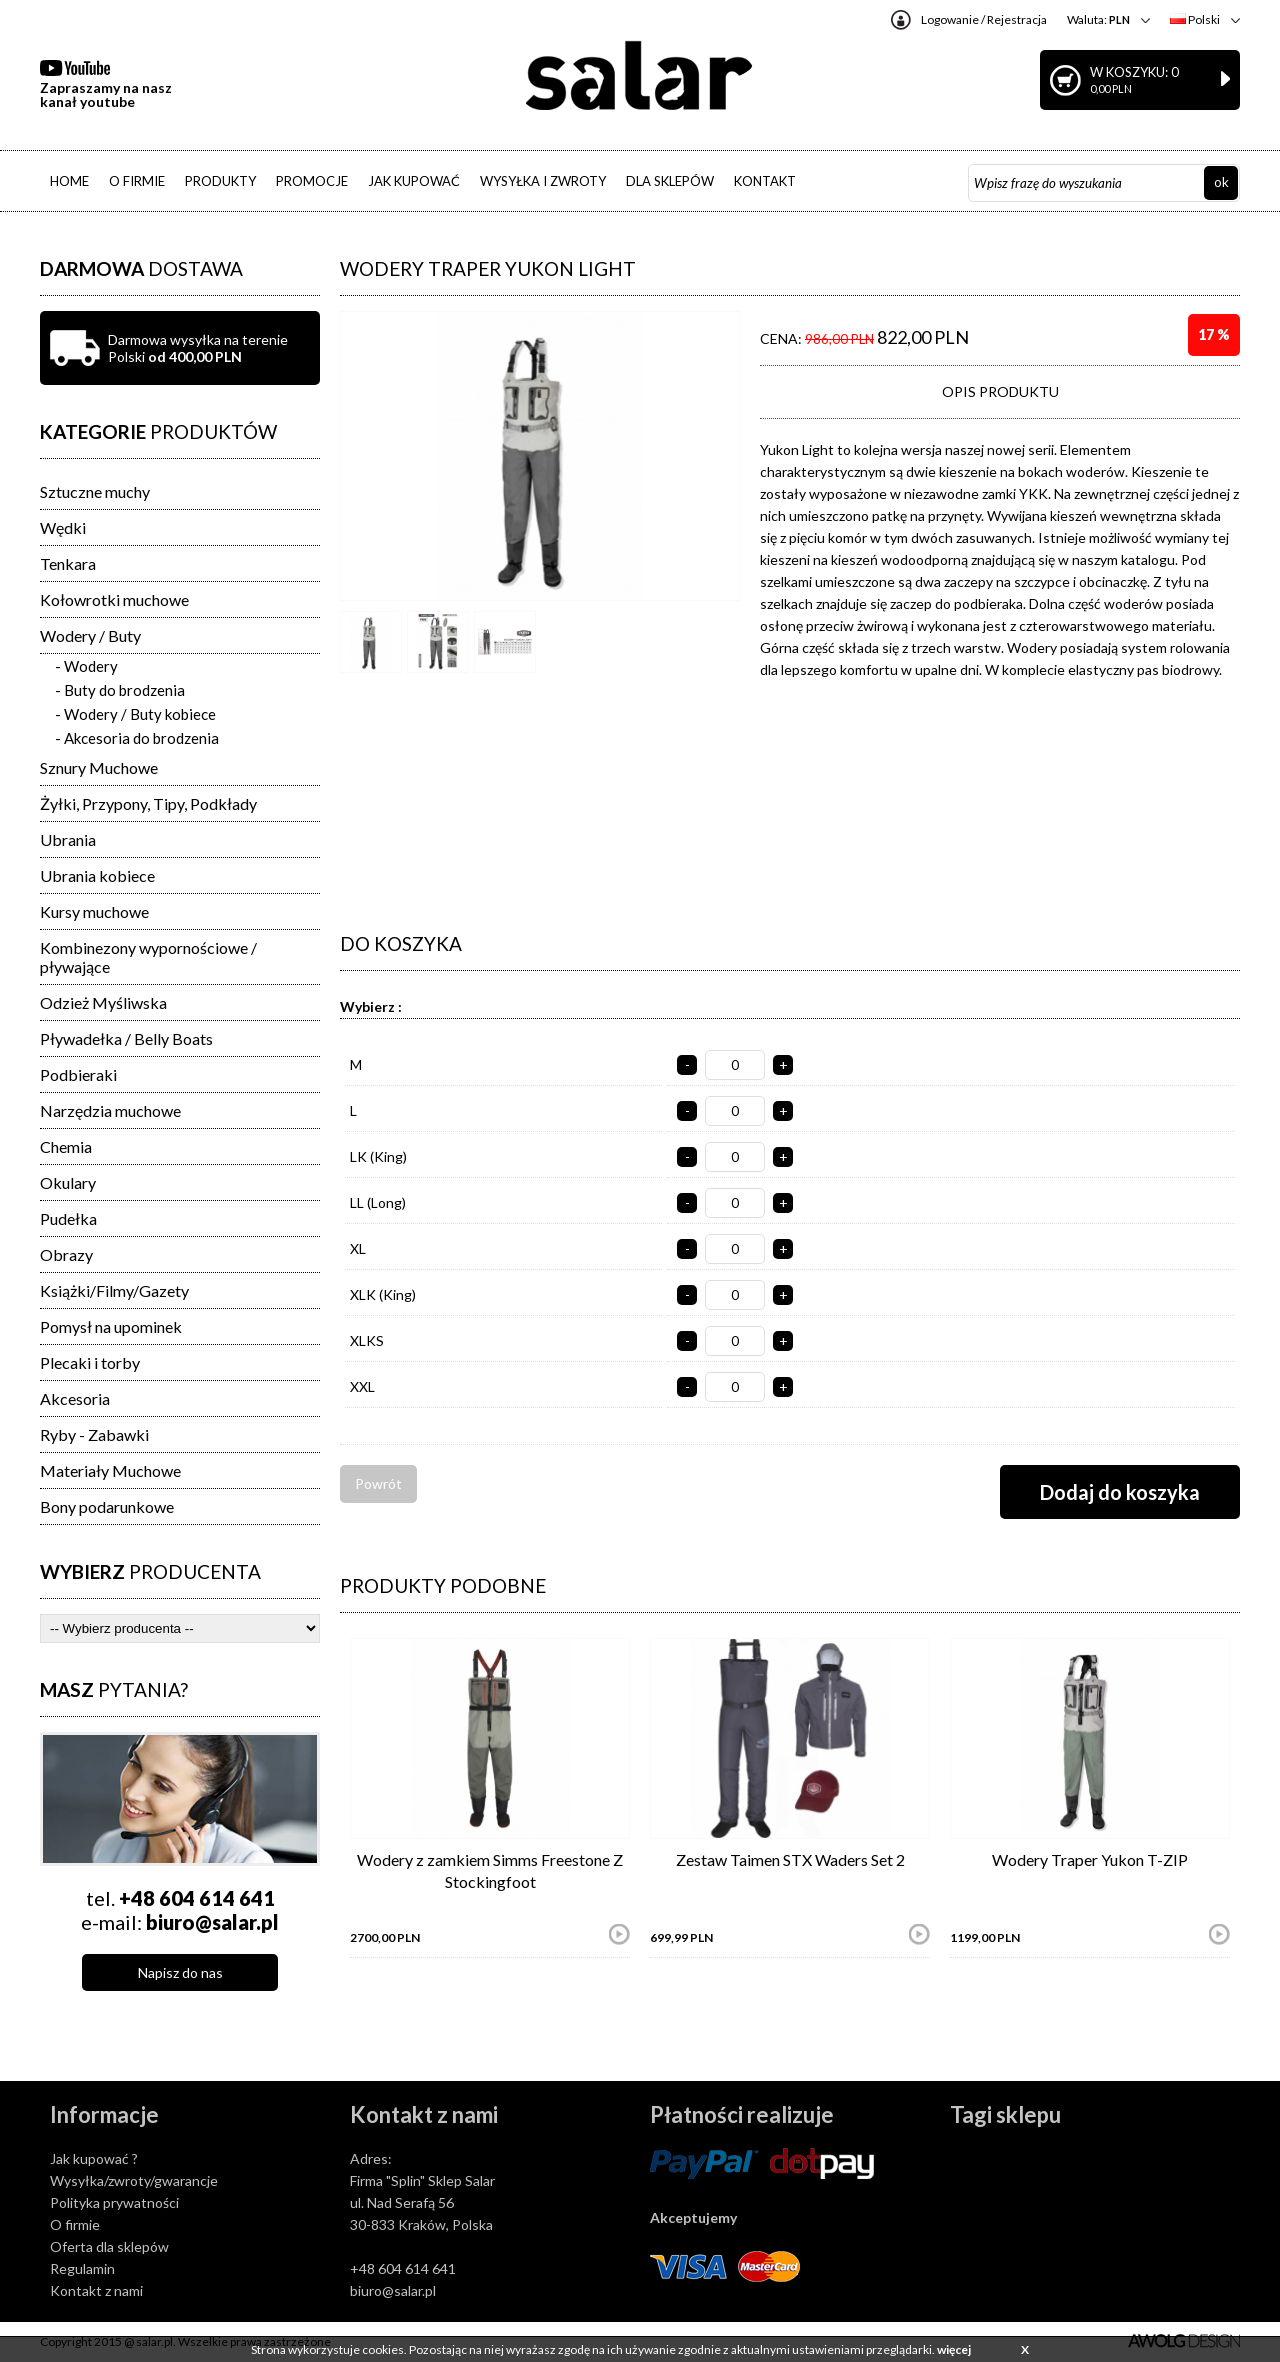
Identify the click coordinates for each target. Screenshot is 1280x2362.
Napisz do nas (180, 1972)
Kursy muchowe (94, 911)
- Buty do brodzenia (120, 690)
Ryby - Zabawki (94, 1434)
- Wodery (86, 666)
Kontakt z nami (96, 2290)
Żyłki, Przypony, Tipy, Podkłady (148, 803)
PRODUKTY (220, 181)
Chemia (66, 1146)
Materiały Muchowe (110, 1470)
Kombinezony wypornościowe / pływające (148, 957)
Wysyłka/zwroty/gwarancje (134, 2180)
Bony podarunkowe (107, 1506)
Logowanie (950, 19)
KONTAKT (765, 181)
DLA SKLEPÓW (670, 181)
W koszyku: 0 (1160, 79)
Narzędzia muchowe (110, 1110)
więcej (954, 2349)
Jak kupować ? (94, 2158)
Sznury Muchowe (99, 767)
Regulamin (82, 2268)
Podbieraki (78, 1074)
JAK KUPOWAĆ (414, 181)
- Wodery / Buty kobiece (135, 714)
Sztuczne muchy (95, 491)
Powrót (378, 1483)
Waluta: (1098, 19)
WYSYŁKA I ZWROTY (543, 181)
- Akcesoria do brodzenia (137, 738)
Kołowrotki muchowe (114, 599)
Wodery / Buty (90, 635)
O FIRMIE (137, 181)
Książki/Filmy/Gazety (114, 1290)
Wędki (63, 527)
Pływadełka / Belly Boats (126, 1038)
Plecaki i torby (90, 1362)
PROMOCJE (312, 181)
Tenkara (68, 563)
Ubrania (68, 839)
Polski (1195, 19)
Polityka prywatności (114, 2202)
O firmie (75, 2224)
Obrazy (66, 1254)
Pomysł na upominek (111, 1326)
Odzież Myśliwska (103, 1002)
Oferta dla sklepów (109, 2246)
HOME (69, 181)
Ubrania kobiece (97, 875)
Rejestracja (1017, 19)
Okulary (68, 1182)
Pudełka (68, 1218)
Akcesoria (75, 1398)
